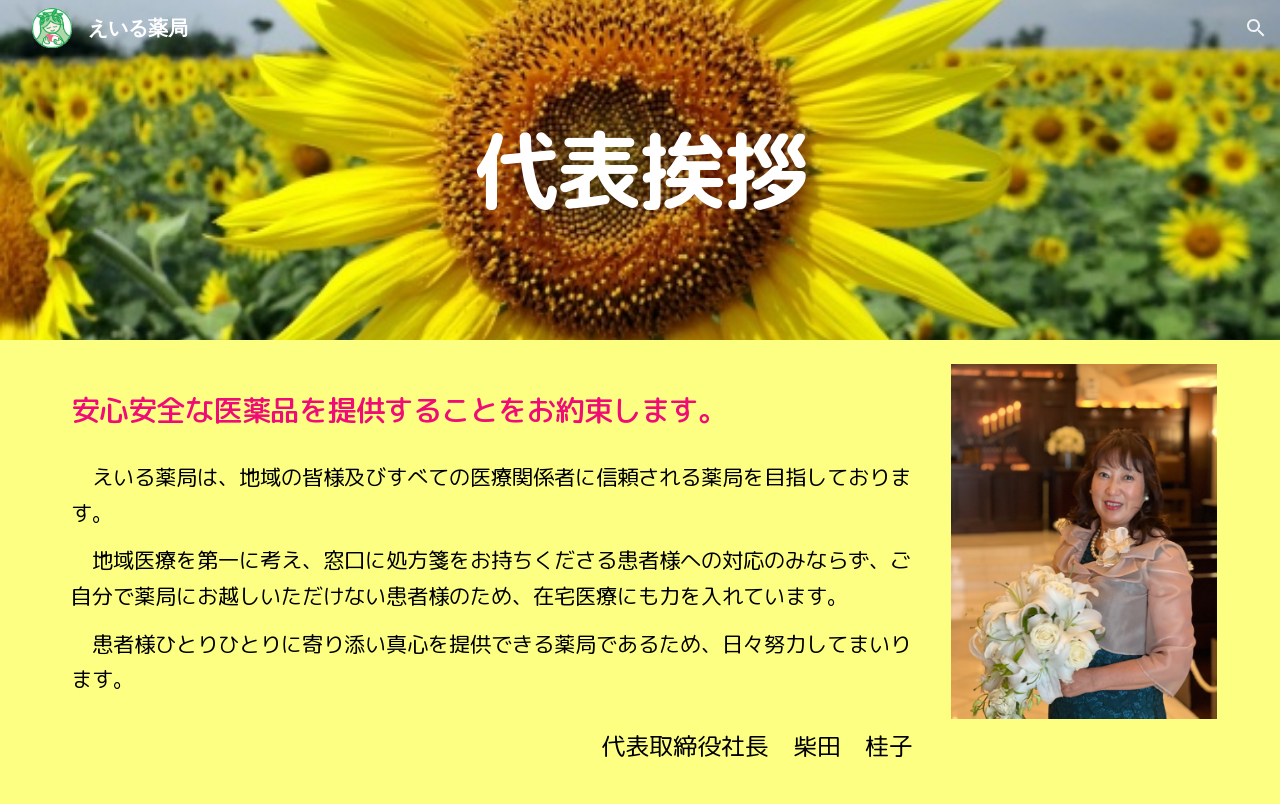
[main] (640, 170)
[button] (1256, 28)
